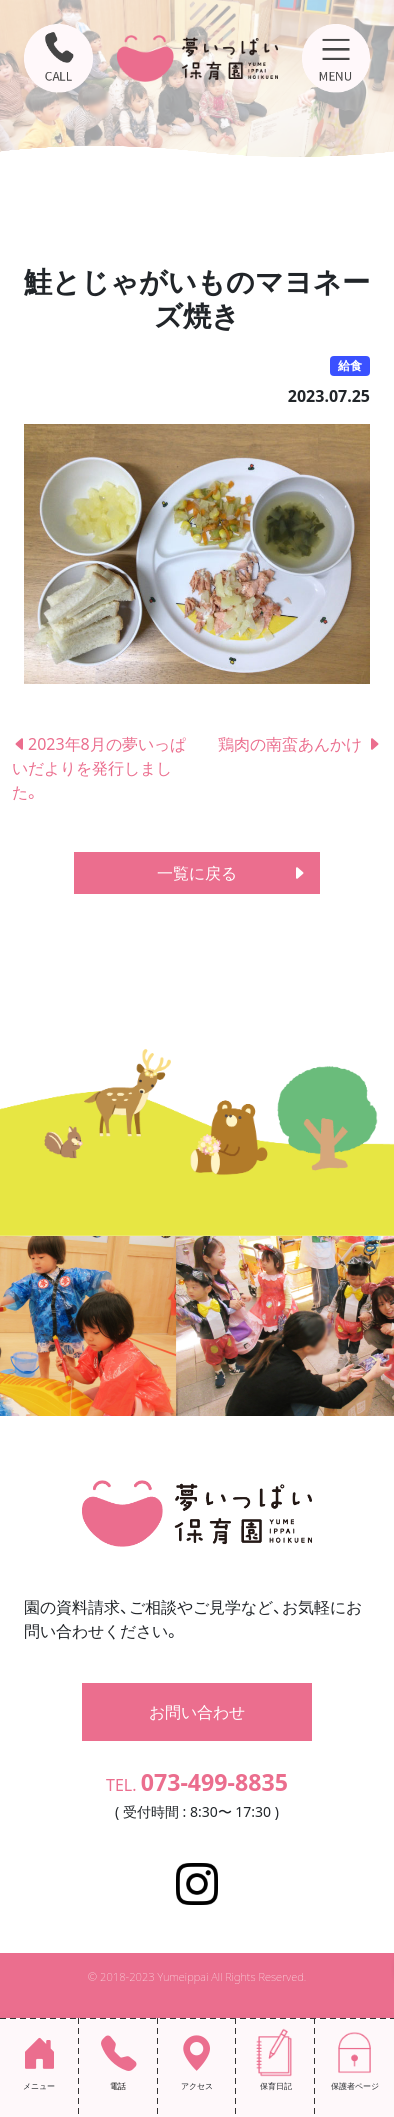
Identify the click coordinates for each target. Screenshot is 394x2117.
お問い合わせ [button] (197, 1712)
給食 (350, 365)
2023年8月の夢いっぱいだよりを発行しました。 (99, 768)
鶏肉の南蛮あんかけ (300, 744)
